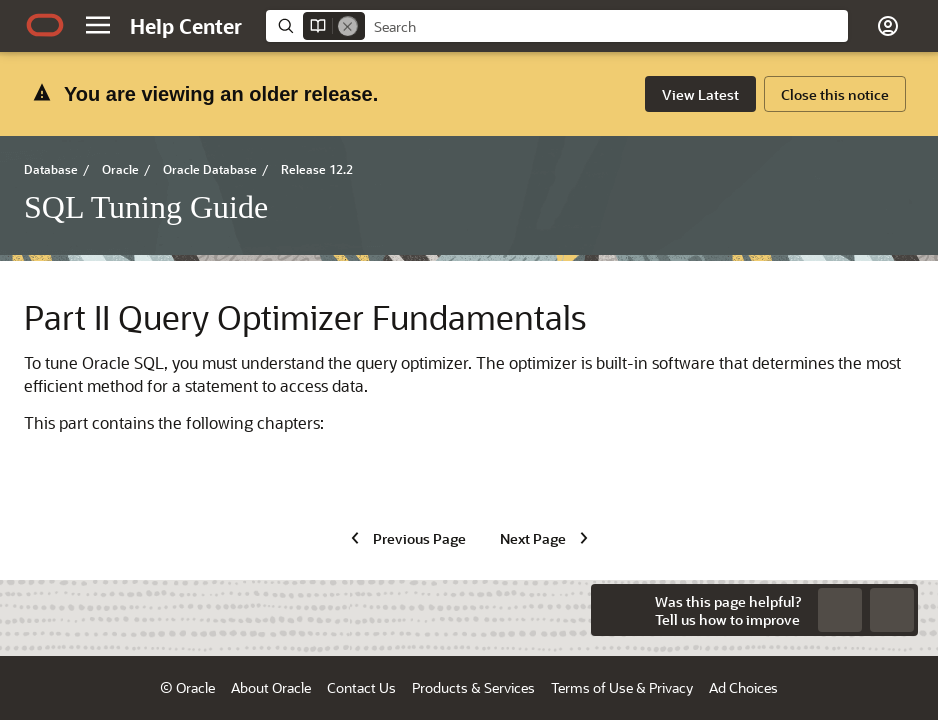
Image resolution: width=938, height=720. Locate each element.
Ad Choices (743, 687)
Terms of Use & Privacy (622, 687)
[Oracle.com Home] (45, 25)
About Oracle (271, 687)
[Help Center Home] (186, 26)
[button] (98, 25)
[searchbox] (606, 27)
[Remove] (348, 26)
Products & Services (473, 687)
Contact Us (361, 687)
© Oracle (187, 687)
